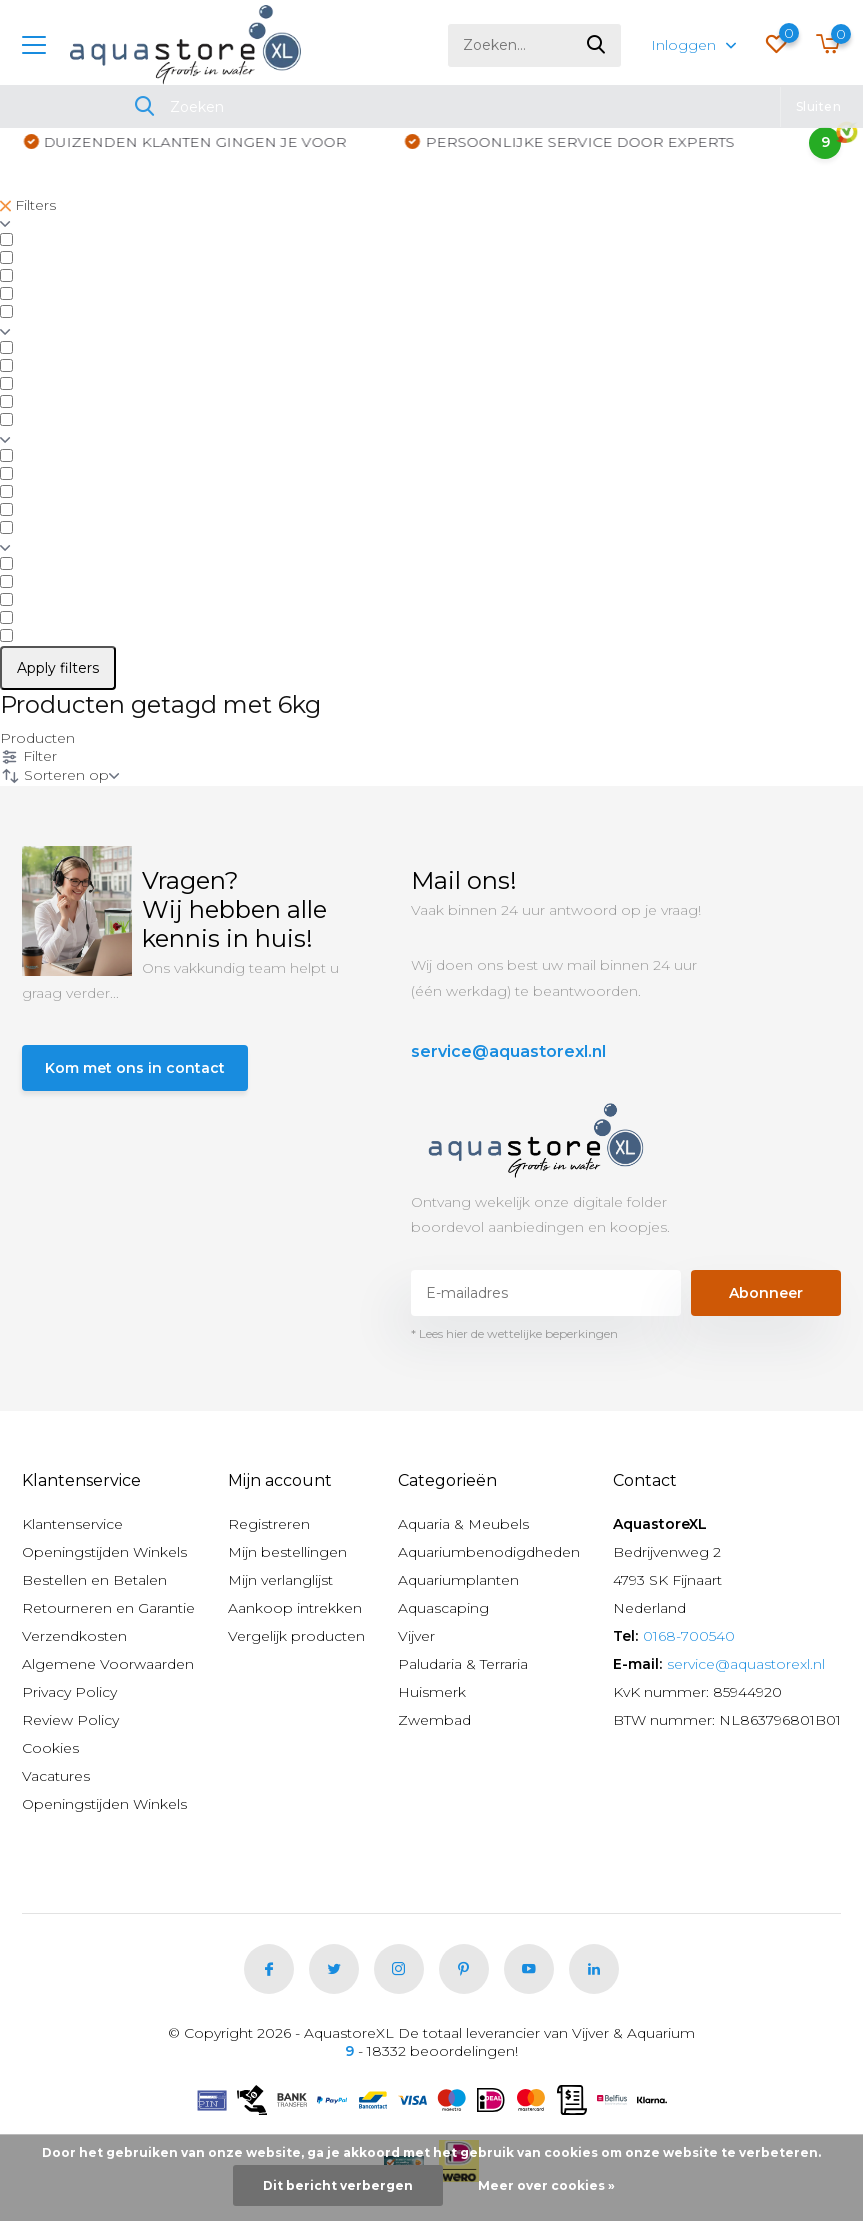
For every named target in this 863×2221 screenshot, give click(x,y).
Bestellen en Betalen (94, 1580)
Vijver (416, 1636)
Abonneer (766, 1293)
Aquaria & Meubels (463, 1524)
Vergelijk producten (296, 1636)
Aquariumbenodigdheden (489, 1552)
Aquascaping (443, 1608)
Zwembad (434, 1720)
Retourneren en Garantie (108, 1608)
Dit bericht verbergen (338, 2185)
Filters (28, 205)
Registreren (269, 1524)
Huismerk (432, 1692)
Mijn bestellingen (287, 1552)
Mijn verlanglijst (280, 1580)
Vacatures (56, 1776)
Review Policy (70, 1720)
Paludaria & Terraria (463, 1664)
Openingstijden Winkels (104, 1552)
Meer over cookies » (546, 2185)
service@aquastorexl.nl (508, 1051)
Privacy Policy (69, 1692)
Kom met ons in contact (135, 1068)
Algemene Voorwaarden (108, 1664)
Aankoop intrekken (295, 1608)
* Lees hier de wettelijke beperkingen (514, 1333)
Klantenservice (72, 1524)
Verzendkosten (74, 1636)
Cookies (50, 1748)
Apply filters (58, 668)
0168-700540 (689, 1636)
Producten (37, 738)
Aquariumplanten (458, 1580)
